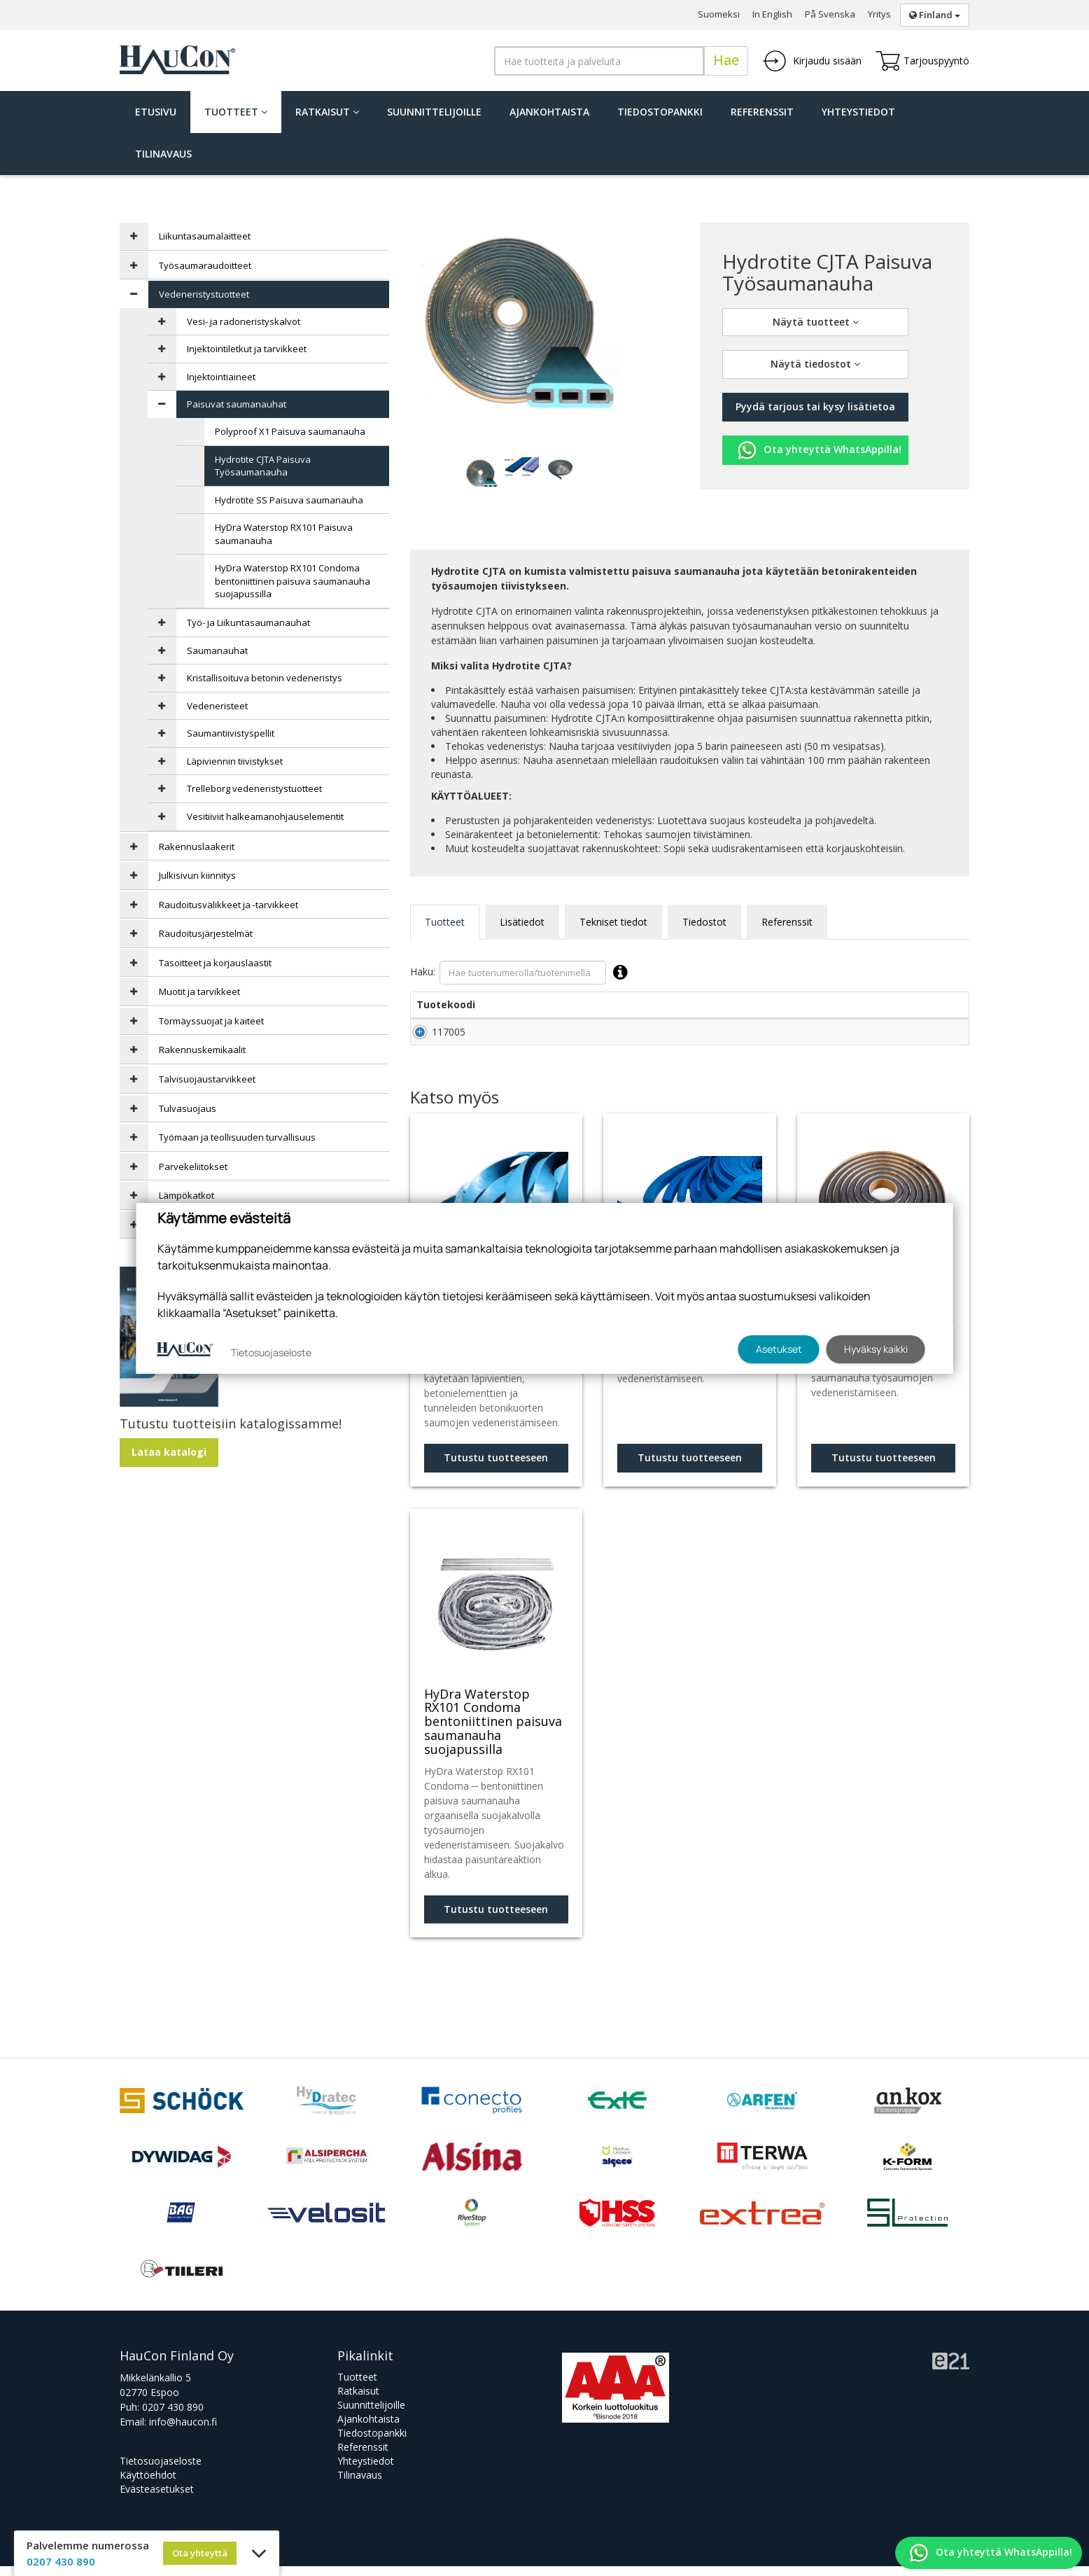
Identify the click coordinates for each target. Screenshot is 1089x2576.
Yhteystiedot (858, 111)
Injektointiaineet (221, 376)
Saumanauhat (217, 650)
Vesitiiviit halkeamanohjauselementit (265, 816)
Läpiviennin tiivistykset (235, 761)
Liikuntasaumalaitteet (205, 236)
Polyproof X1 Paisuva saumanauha (290, 431)
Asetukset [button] (779, 1349)
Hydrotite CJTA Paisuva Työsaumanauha (263, 466)
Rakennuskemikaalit (202, 1049)
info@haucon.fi (183, 2431)
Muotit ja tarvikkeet (199, 991)
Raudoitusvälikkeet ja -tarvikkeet (228, 904)
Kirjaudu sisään (812, 60)
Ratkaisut (327, 111)
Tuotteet (235, 111)
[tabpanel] (482, 472)
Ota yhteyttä (199, 2553)
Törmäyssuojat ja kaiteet (211, 1021)
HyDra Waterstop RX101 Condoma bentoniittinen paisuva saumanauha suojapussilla (292, 581)
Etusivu (155, 111)
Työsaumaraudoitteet (205, 265)
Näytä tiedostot (815, 363)
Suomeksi (719, 14)
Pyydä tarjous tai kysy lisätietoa (815, 406)
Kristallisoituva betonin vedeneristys (264, 677)
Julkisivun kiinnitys (197, 875)
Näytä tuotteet (816, 321)
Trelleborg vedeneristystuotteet (254, 788)
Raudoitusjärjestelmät (206, 933)
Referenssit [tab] (787, 921)
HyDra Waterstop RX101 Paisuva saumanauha (284, 534)
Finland (934, 14)
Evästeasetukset (157, 2498)
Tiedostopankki (660, 111)
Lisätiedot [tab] (522, 921)
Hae (726, 60)
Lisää (938, 1036)
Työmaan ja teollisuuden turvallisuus (237, 1137)
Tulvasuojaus (187, 1108)
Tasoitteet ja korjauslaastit (215, 962)
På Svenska (830, 14)
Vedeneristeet (217, 705)
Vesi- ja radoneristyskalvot (243, 321)
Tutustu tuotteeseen (496, 1467)
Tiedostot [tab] (704, 921)
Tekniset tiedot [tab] (613, 921)
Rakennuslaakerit (196, 846)
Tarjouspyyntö (922, 60)
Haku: (522, 972)
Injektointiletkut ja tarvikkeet (247, 348)
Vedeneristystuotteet (204, 294)
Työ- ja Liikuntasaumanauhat (248, 622)
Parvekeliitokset (193, 1166)
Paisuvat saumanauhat (236, 404)
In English (772, 14)
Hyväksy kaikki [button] (876, 1349)
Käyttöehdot (148, 2484)
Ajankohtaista (549, 111)
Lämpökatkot (186, 1195)
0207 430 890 (173, 2416)
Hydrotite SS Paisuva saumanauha (289, 500)
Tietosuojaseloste (161, 2470)
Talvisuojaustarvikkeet (207, 1079)
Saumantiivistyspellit (230, 733)
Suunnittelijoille (434, 111)
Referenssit (762, 111)
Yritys (879, 14)
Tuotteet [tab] (445, 921)
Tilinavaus (163, 153)
